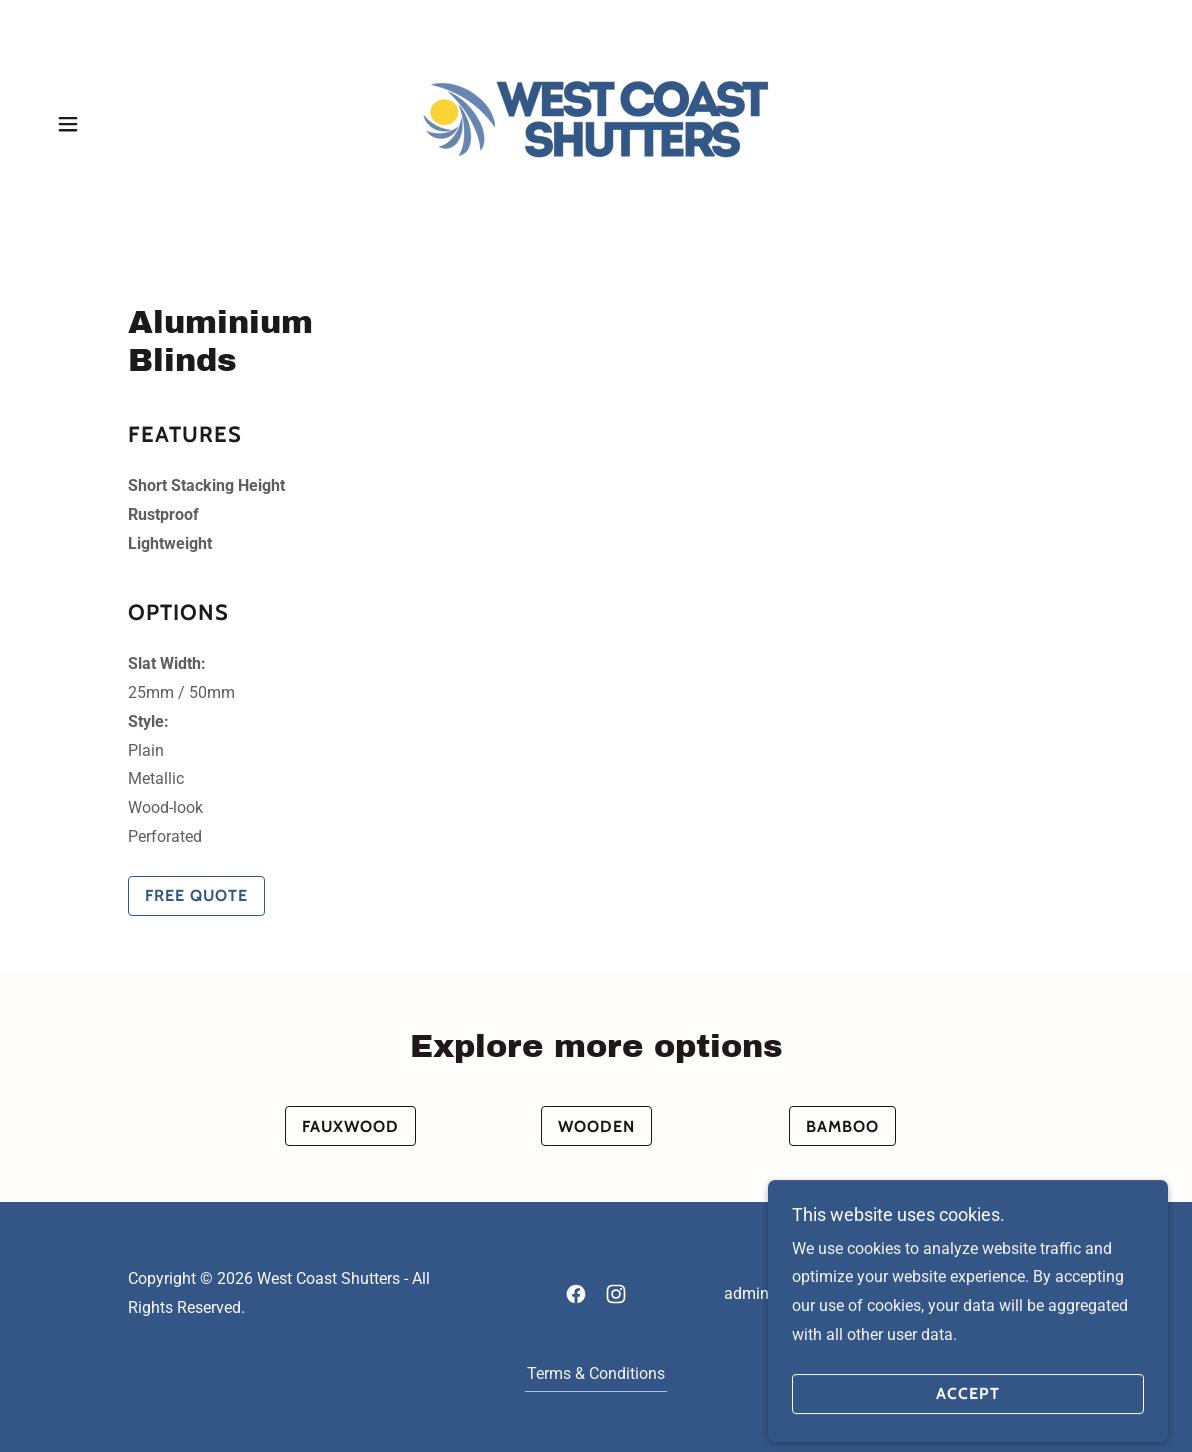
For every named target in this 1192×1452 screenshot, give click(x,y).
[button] (68, 124)
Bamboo (842, 1126)
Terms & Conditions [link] (596, 1373)
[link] (596, 122)
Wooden (596, 1126)
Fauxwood (350, 1126)
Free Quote (196, 895)
